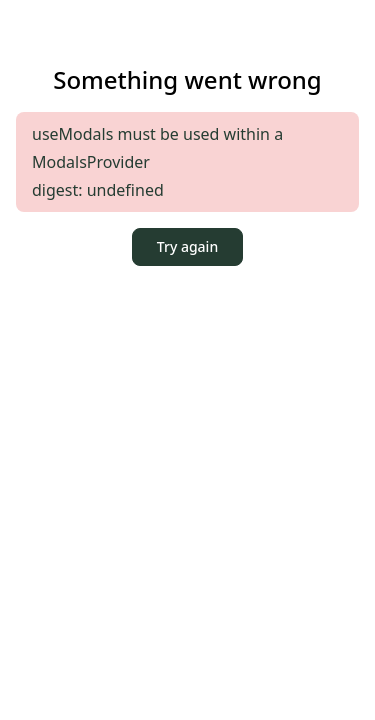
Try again (187, 246)
